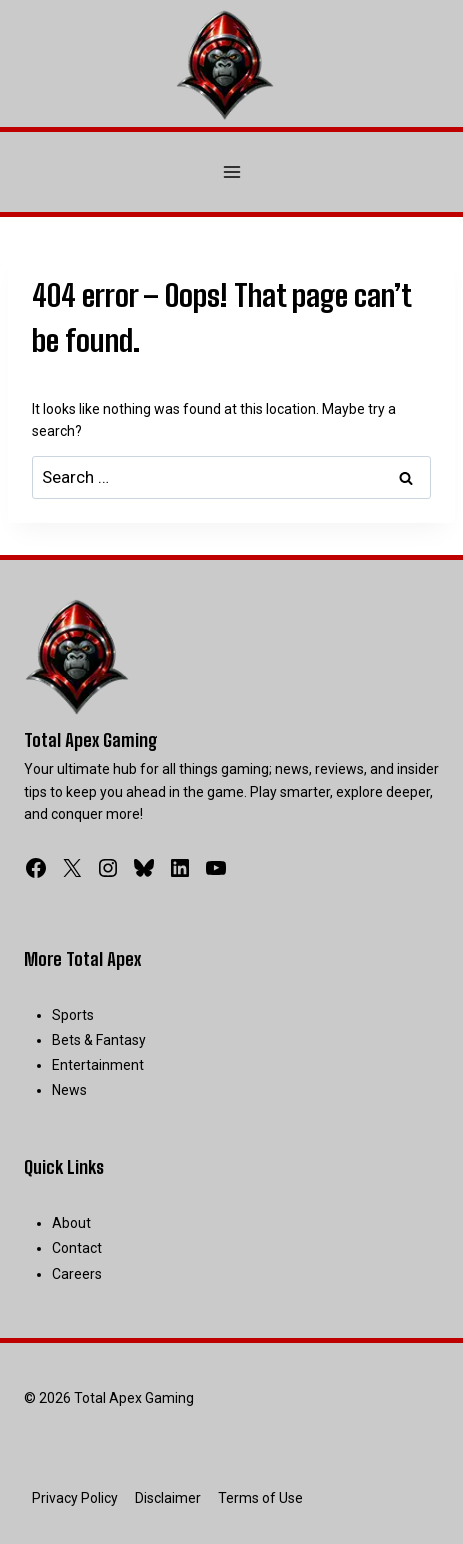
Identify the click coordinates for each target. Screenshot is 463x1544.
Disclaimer (168, 1498)
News (69, 1090)
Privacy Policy (75, 1498)
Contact (77, 1248)
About (71, 1223)
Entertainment (98, 1065)
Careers (77, 1274)
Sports (73, 1015)
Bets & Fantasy (99, 1040)
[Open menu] (231, 171)
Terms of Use (260, 1498)
